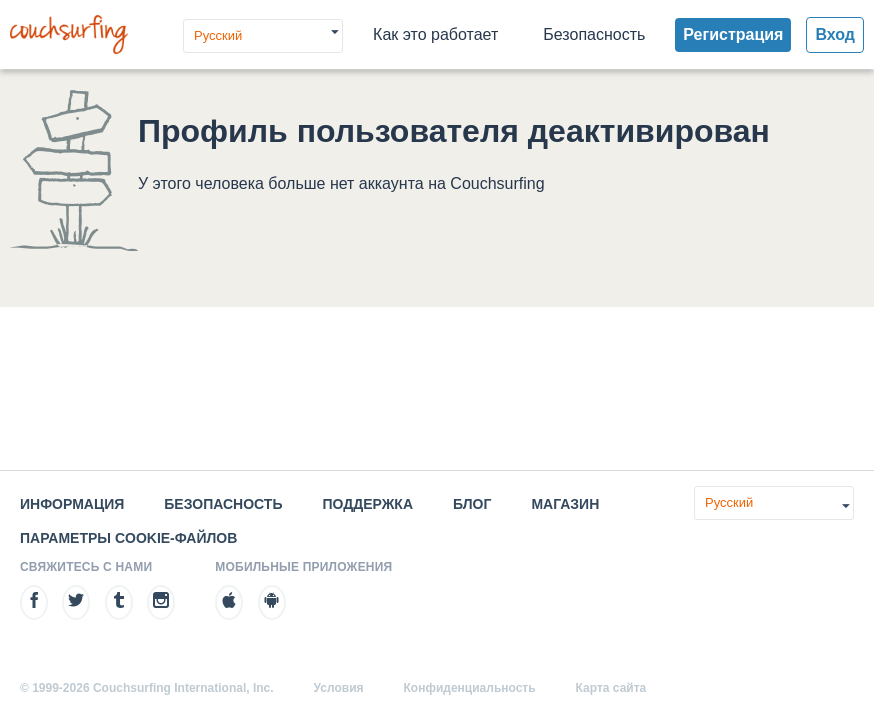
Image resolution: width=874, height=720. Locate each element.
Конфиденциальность (470, 688)
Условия (339, 688)
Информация (72, 504)
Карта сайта (611, 688)
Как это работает (435, 34)
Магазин (565, 504)
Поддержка (367, 504)
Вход (835, 34)
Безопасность (594, 34)
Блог (472, 504)
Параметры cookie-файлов (128, 538)
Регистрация (733, 34)
